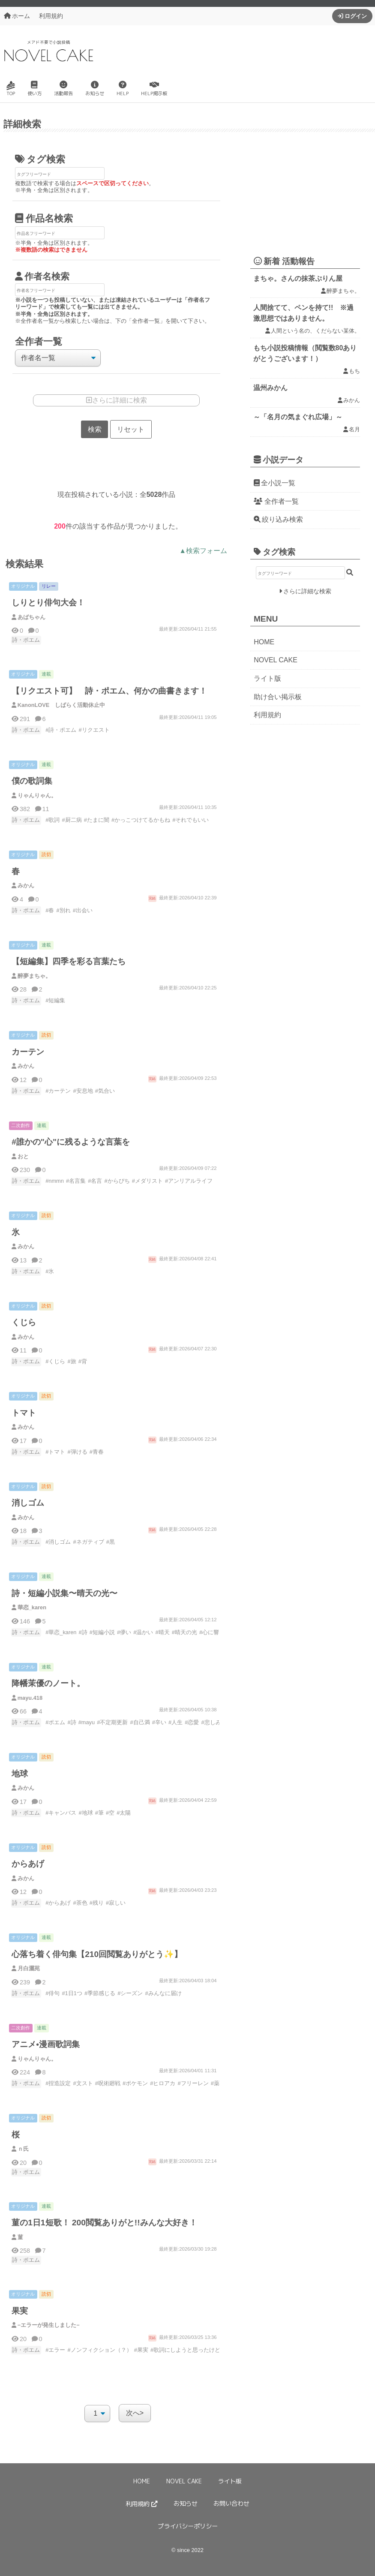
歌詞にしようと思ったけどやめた (195, 2350)
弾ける (79, 1452)
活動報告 (63, 89)
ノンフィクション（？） (101, 2350)
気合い (106, 1091)
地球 (20, 1774)
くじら (24, 1322)
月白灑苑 (29, 1969)
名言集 (77, 1181)
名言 (96, 1181)
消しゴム (28, 1503)
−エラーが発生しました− (49, 2325)
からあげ (28, 1864)
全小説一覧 (278, 483)
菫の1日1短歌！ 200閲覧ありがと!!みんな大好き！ (104, 2222)
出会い (84, 910)
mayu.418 (30, 1698)
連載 (46, 674)
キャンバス (62, 1813)
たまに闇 (98, 820)
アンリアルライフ (190, 1181)
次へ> (135, 2413)
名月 (354, 429)
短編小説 (104, 1632)
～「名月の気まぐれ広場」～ (297, 417)
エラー (56, 2350)
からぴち (119, 1181)
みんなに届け (165, 1993)
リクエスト (96, 730)
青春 (98, 1452)
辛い (160, 1722)
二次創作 (20, 1125)
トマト (24, 1413)
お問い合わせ (231, 2503)
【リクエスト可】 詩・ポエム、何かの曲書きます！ (109, 690)
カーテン (28, 1052)
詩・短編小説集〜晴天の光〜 (64, 1593)
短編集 (56, 1001)
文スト (84, 2083)
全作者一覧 (276, 501)
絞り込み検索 (282, 519)
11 (45, 809)
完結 (152, 898)
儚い (125, 1632)
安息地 (84, 1091)
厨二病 (73, 820)
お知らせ (94, 89)
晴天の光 (186, 1632)
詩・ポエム (26, 640)
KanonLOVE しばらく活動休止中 (61, 705)
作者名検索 (46, 276)
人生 (177, 1722)
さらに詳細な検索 (307, 591)
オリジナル (23, 586)
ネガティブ (90, 1542)
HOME (264, 642)
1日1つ (73, 1993)
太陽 (125, 1813)
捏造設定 (59, 2083)
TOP (10, 88)
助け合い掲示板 (278, 696)
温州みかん (270, 387)
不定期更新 (114, 1722)
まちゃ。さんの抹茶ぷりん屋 (297, 278)
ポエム (56, 1722)
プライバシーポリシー (188, 2526)
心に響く (213, 1632)
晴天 (164, 1632)
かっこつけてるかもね (142, 820)
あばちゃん (31, 617)
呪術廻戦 (109, 2083)
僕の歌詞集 (32, 781)
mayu (88, 1722)
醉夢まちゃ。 (34, 976)
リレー (49, 586)
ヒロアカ (164, 2083)
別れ (65, 910)
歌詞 (54, 820)
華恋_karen (32, 1608)
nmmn (56, 1181)
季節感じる (101, 1993)
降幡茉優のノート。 (48, 1683)
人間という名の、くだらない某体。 (315, 331)
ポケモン (137, 2083)
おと (23, 1156)
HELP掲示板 (154, 89)
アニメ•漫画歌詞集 (46, 2044)
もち (354, 371)
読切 (46, 854)
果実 (20, 2310)
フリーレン (195, 2083)
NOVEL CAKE (275, 660)
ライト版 (267, 678)
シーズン (131, 1993)
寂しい (117, 1903)
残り (98, 1903)
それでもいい (192, 820)
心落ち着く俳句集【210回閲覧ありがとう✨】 (97, 1954)
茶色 (81, 1903)
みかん (26, 886)
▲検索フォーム (203, 551)
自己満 (141, 1722)
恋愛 (193, 1722)
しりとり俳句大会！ (48, 602)
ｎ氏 (23, 2149)
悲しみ (212, 1722)
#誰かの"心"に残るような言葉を (71, 1142)
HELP (123, 89)
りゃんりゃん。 (37, 795)
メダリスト (149, 1181)
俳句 (54, 1993)
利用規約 (51, 15)
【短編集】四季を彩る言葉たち (69, 961)
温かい (144, 1632)
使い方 (34, 89)
